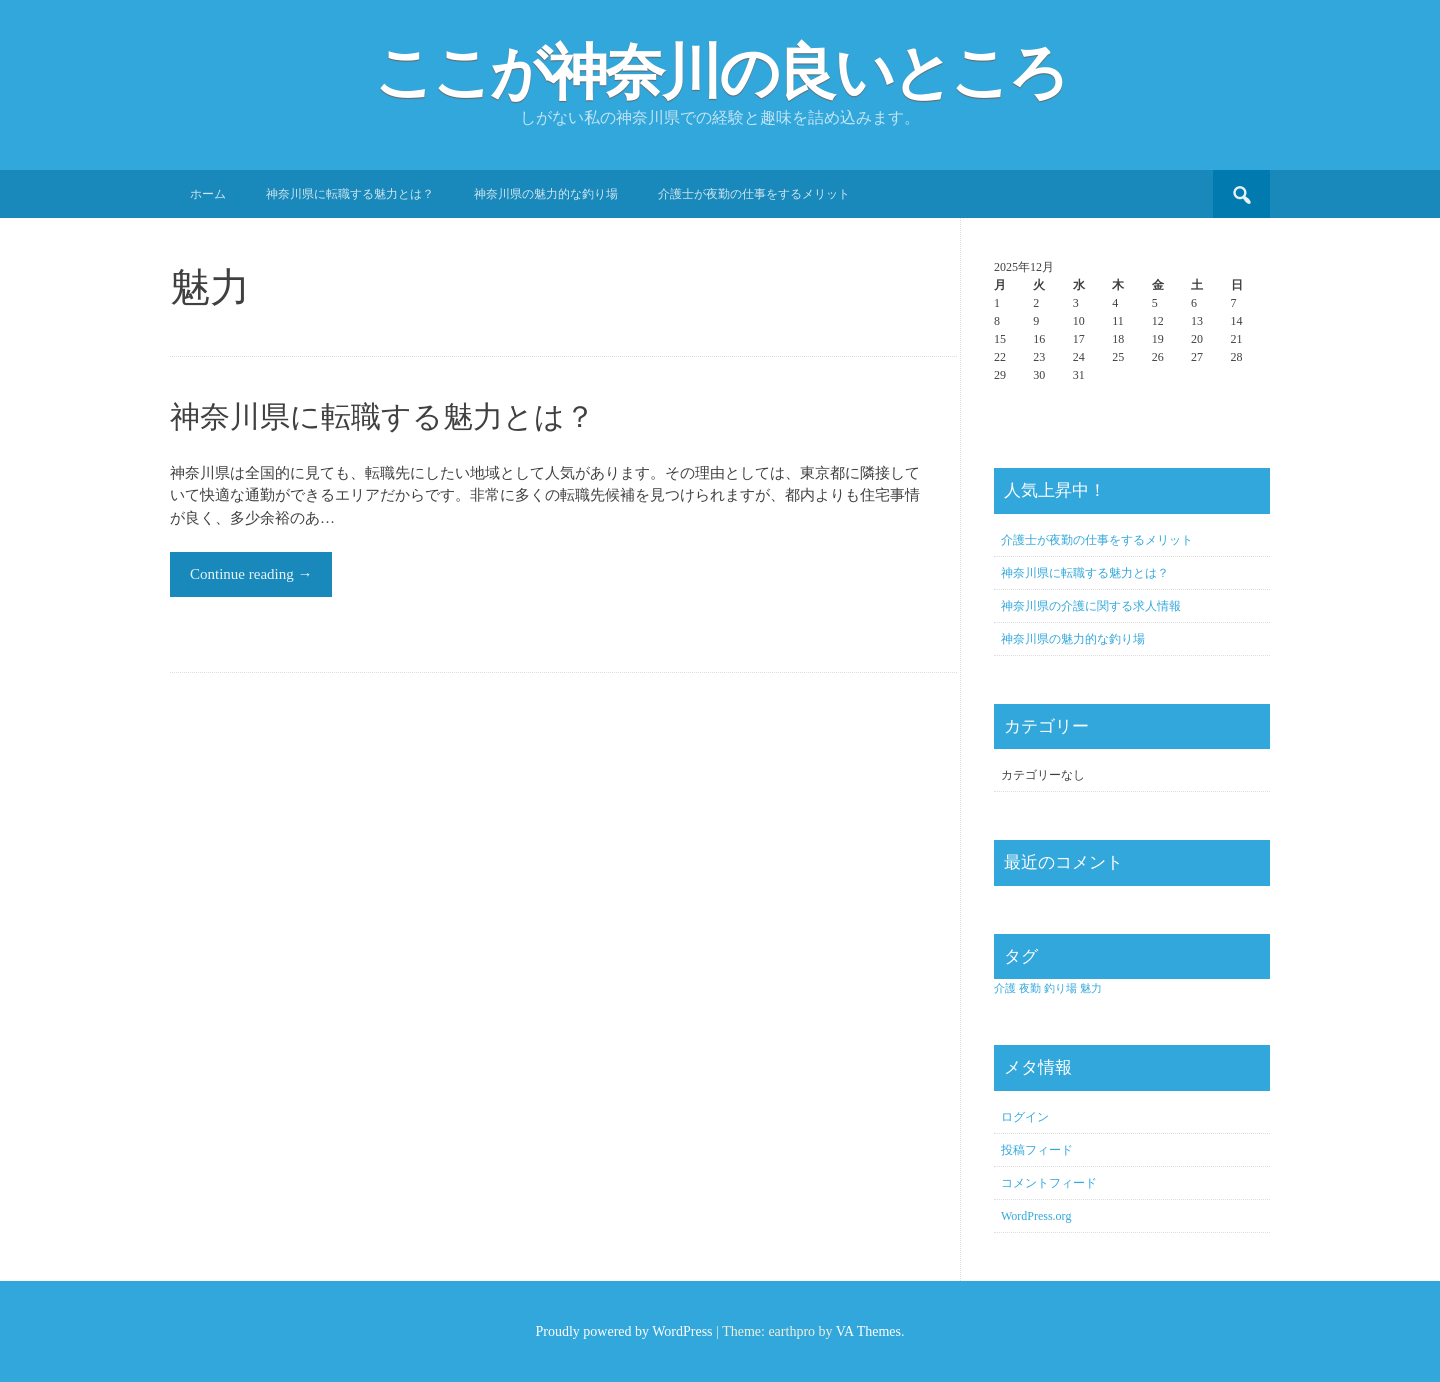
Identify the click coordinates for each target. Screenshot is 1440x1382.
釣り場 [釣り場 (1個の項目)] (1060, 988)
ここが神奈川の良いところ (720, 73)
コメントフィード (1049, 1183)
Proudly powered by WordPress (623, 1331)
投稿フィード (1037, 1150)
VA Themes (868, 1331)
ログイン (1025, 1117)
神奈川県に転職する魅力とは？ (350, 194)
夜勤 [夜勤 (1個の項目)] (1030, 988)
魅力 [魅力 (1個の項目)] (1091, 988)
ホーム (208, 194)
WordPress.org (1036, 1216)
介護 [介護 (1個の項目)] (1005, 988)
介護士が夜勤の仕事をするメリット (754, 194)
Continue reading (251, 574)
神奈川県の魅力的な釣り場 (546, 194)
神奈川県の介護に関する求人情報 (1091, 606)
